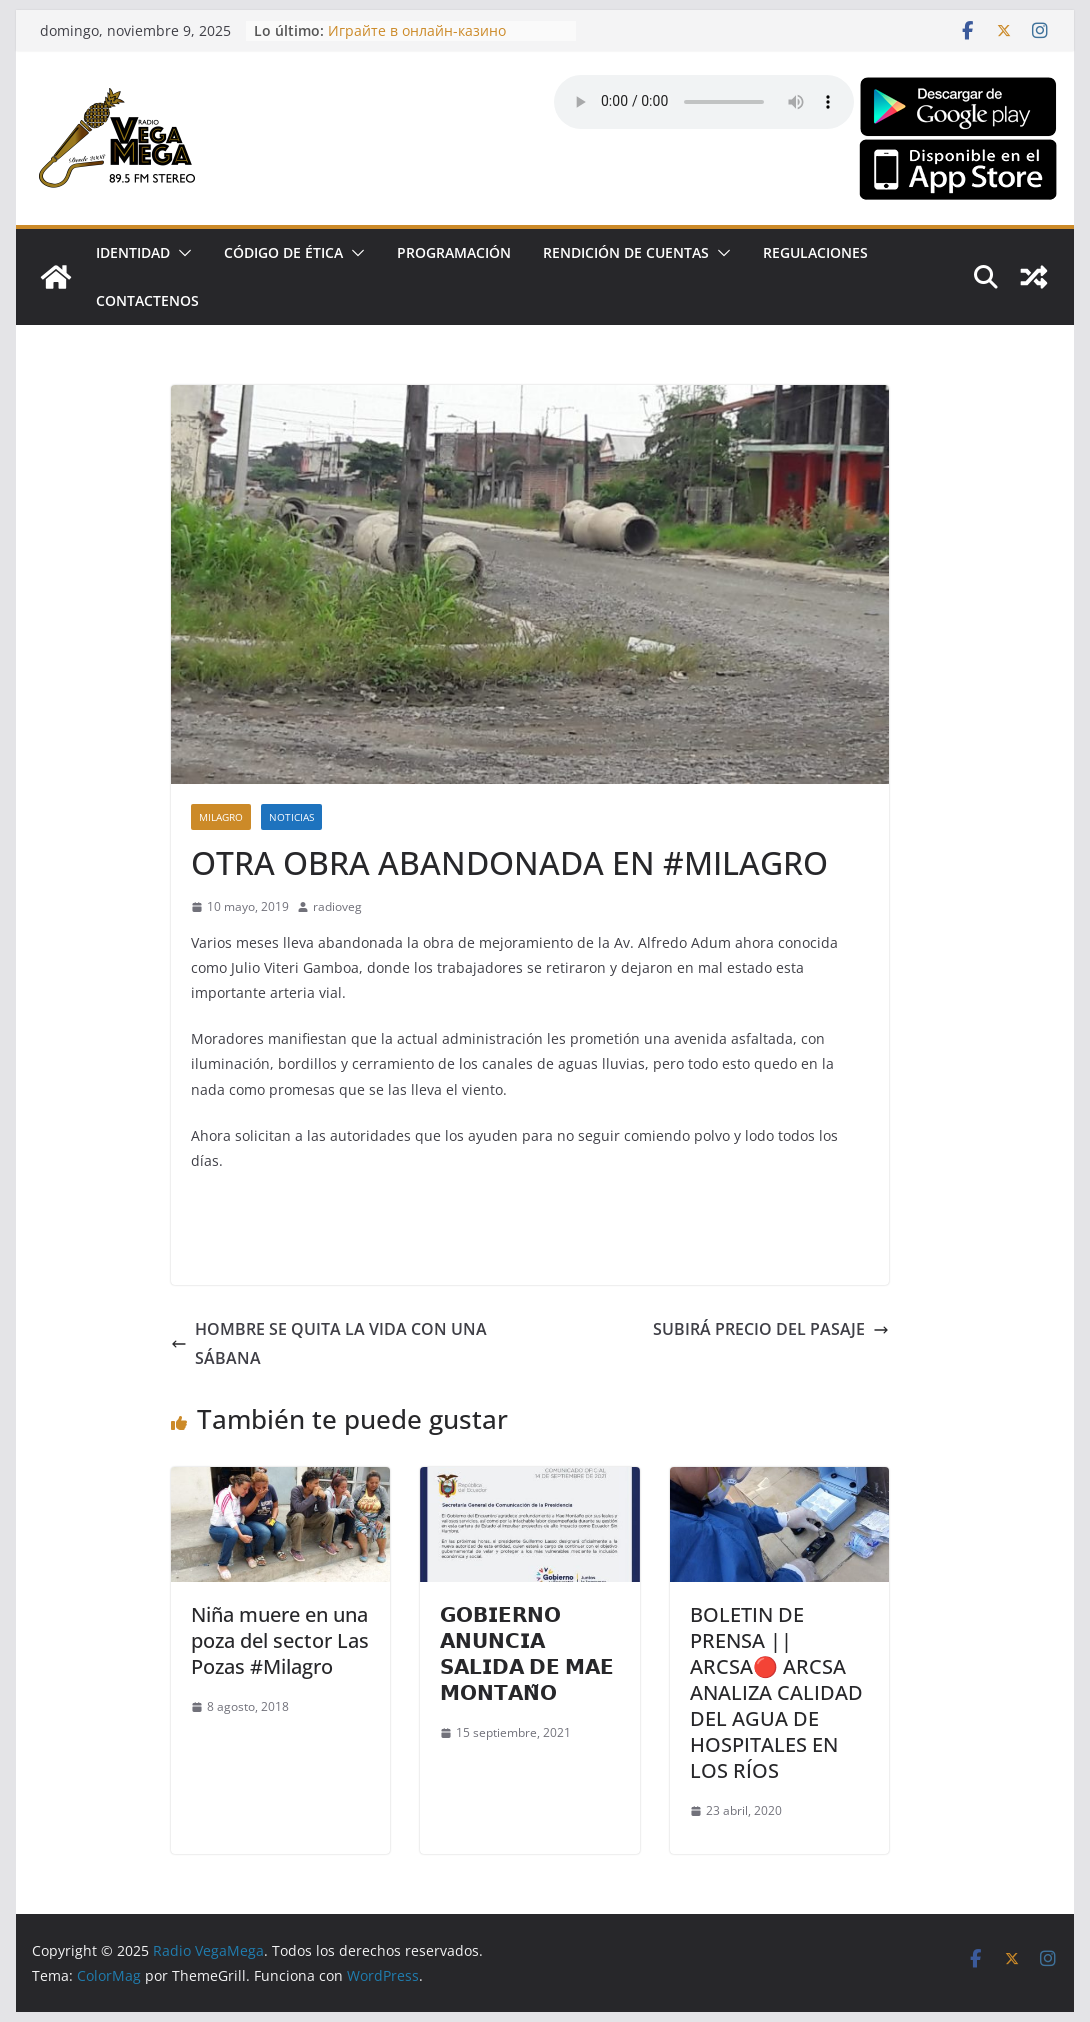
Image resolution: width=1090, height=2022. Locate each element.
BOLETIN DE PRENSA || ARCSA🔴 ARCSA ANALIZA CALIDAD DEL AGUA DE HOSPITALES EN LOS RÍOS (776, 1692)
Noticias (291, 817)
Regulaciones (815, 252)
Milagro (221, 817)
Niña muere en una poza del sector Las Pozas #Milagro (280, 1640)
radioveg (337, 906)
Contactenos (147, 300)
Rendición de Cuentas (626, 252)
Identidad (133, 252)
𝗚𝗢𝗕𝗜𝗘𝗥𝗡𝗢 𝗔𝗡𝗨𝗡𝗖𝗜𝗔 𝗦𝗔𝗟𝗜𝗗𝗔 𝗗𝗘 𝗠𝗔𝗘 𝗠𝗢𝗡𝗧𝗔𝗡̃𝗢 (527, 1653)
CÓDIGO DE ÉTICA (283, 252)
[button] (181, 253)
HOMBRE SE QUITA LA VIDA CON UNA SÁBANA (329, 1343)
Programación (454, 252)
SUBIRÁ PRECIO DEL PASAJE (771, 1329)
